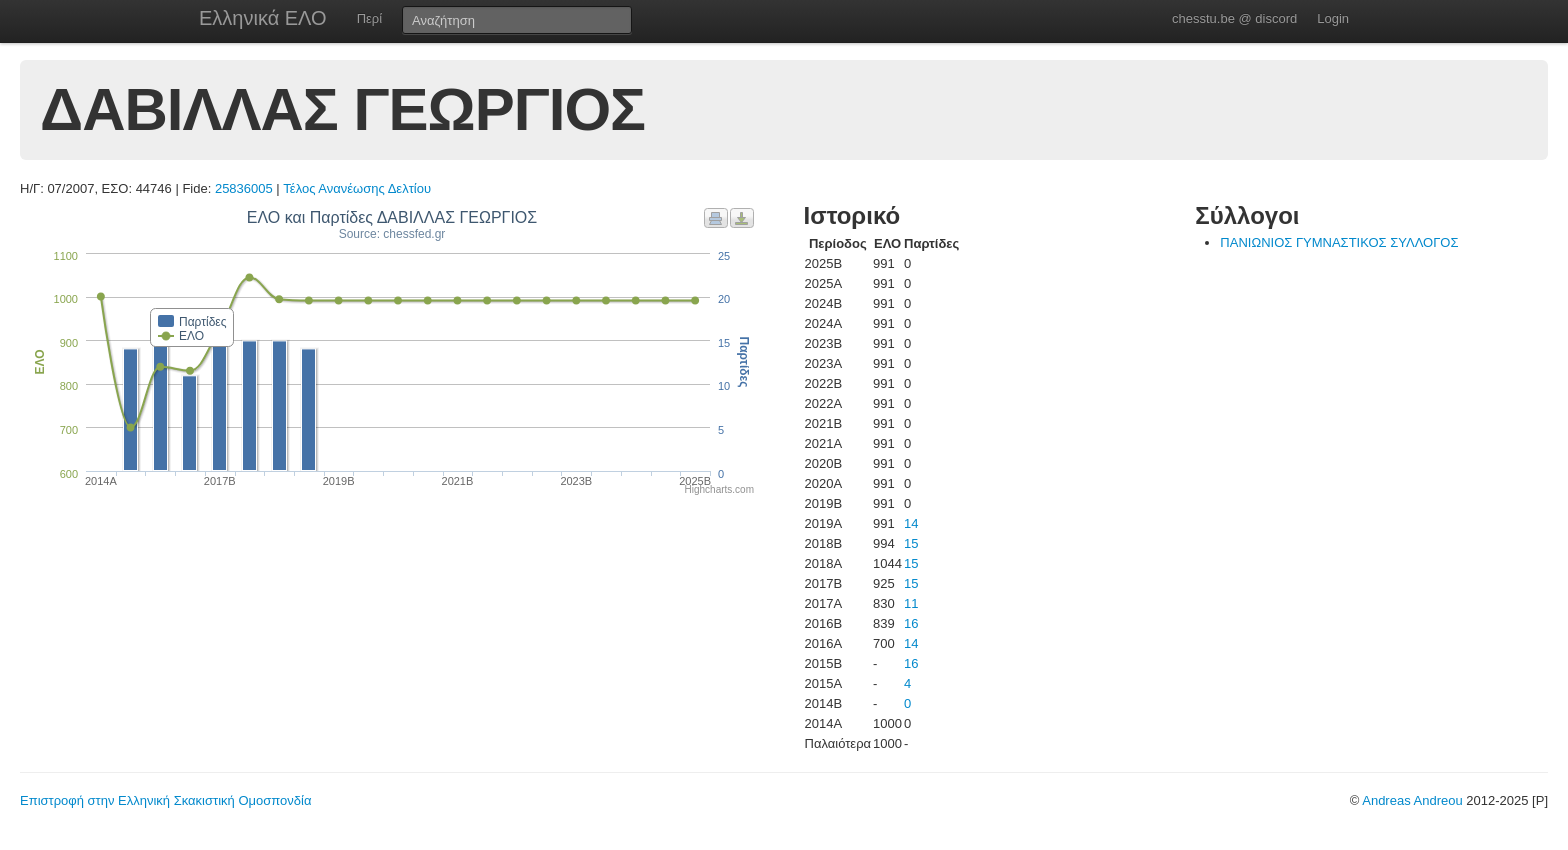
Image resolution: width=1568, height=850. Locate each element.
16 (911, 623)
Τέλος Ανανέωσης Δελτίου (357, 188)
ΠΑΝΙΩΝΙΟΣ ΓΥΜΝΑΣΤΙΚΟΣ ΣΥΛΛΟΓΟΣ (1339, 242)
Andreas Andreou (1412, 800)
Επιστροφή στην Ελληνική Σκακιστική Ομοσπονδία (165, 800)
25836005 (244, 188)
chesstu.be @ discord (1234, 18)
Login (1333, 18)
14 (911, 523)
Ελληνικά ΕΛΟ (263, 18)
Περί (369, 18)
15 (911, 543)
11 (911, 603)
